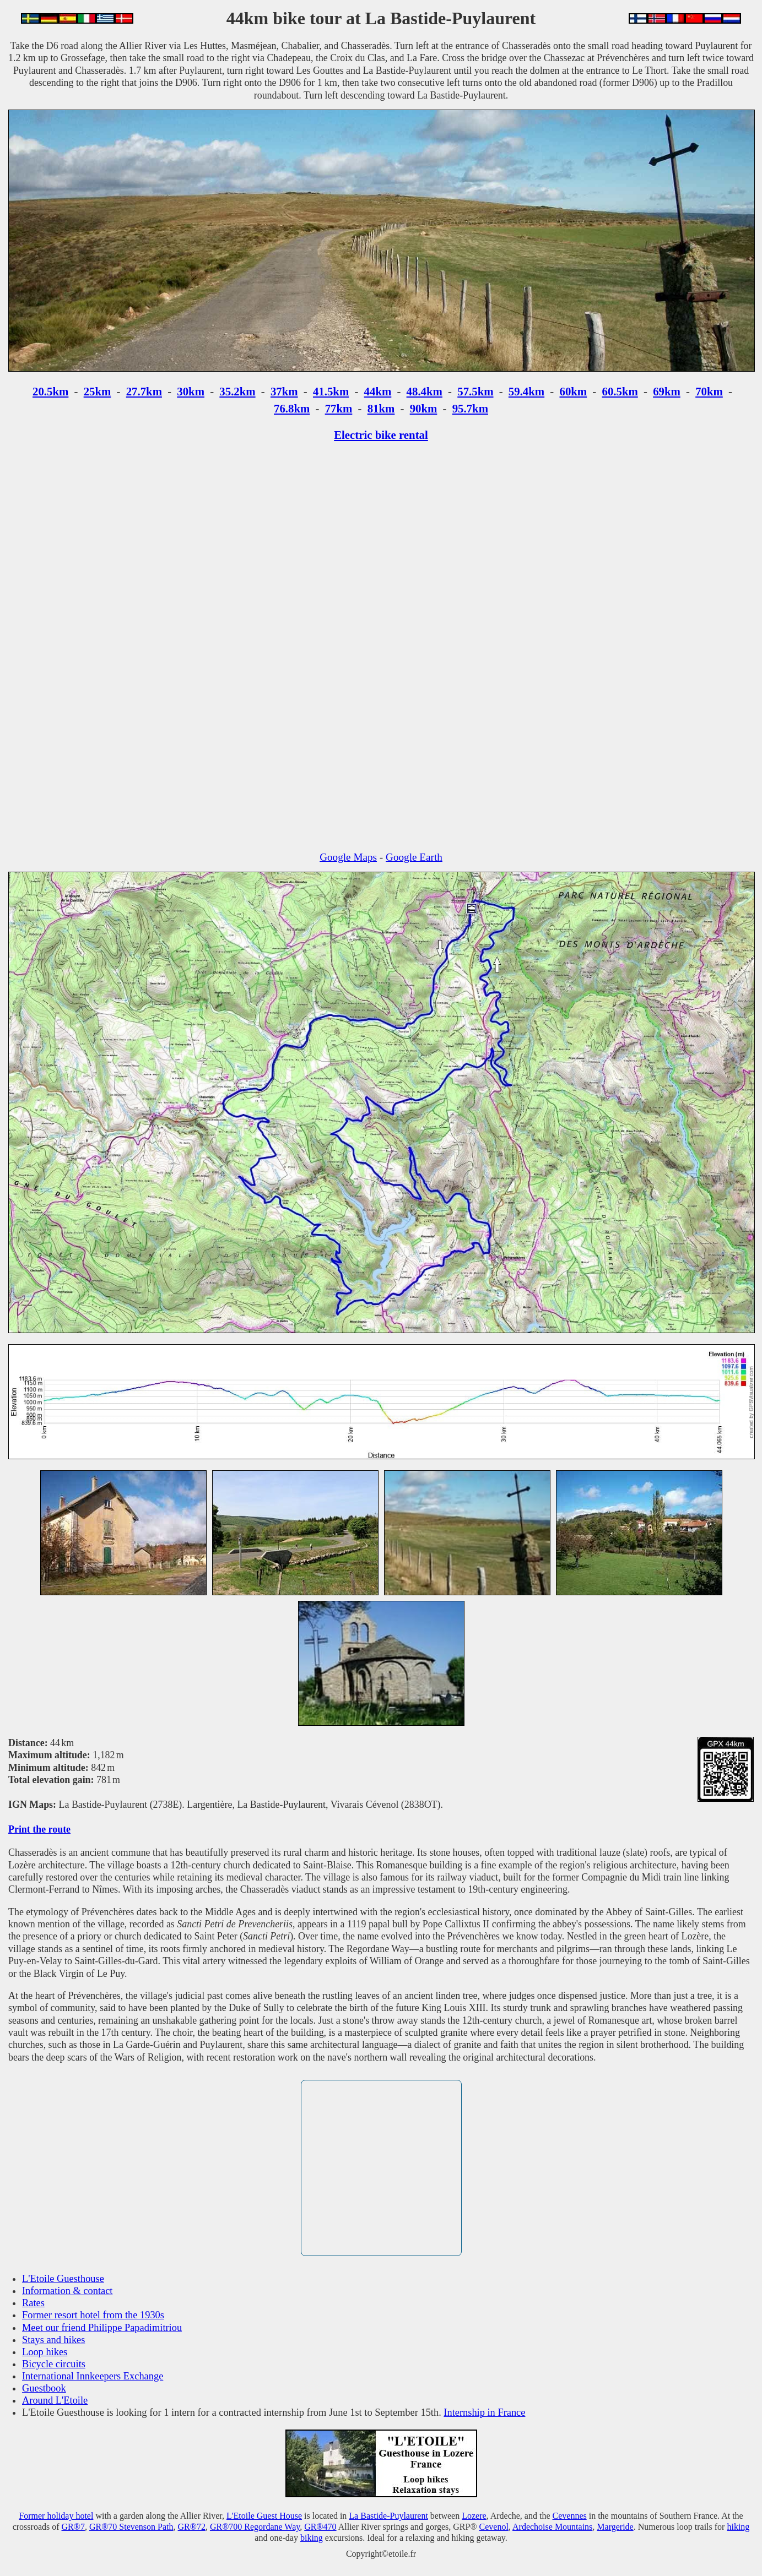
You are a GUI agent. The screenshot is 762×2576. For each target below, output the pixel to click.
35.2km (237, 391)
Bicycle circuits (53, 2364)
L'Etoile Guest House (264, 2515)
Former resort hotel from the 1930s (93, 2314)
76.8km (292, 408)
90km (423, 408)
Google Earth (414, 857)
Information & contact (67, 2290)
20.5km (50, 391)
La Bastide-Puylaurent (388, 2515)
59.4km (526, 391)
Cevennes (570, 2515)
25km (97, 391)
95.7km (470, 408)
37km (284, 391)
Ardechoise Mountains (552, 2526)
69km (666, 391)
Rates (33, 2302)
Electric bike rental (381, 434)
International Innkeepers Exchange (92, 2376)
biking (311, 2537)
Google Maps (348, 857)
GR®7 (73, 2526)
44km (378, 391)
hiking (738, 2526)
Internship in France (484, 2412)
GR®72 (192, 2526)
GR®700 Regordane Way (255, 2526)
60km (573, 391)
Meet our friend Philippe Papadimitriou (102, 2327)
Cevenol (494, 2526)
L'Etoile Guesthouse (63, 2278)
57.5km (475, 391)
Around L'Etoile (55, 2400)
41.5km (331, 391)
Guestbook (44, 2388)
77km (339, 408)
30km (190, 391)
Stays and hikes (53, 2339)
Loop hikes (44, 2351)
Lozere (474, 2515)
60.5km (620, 391)
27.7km (144, 391)
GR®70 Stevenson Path (131, 2526)
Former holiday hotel (56, 2515)
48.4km (424, 391)
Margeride (615, 2526)
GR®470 (320, 2526)
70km (709, 391)
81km (381, 408)
